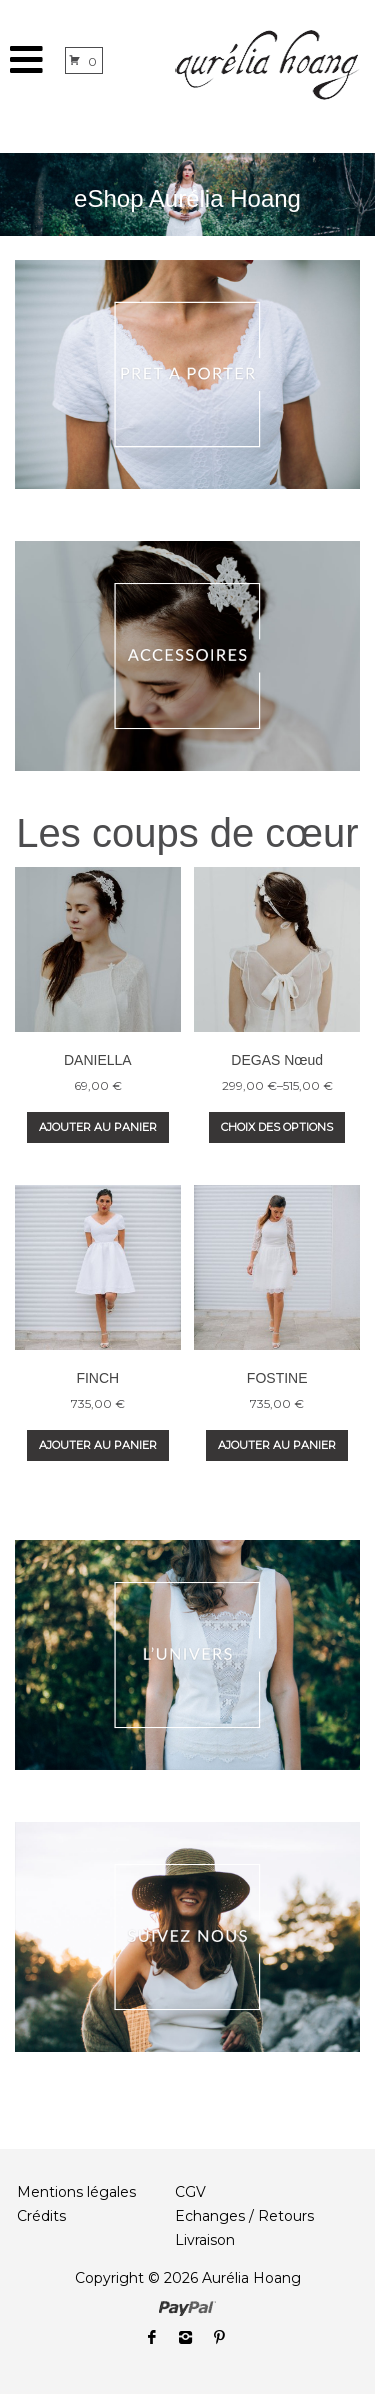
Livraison (205, 2240)
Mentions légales (76, 2192)
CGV (190, 2192)
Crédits (41, 2216)
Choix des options (277, 1127)
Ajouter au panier (98, 1127)
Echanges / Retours (244, 2216)
